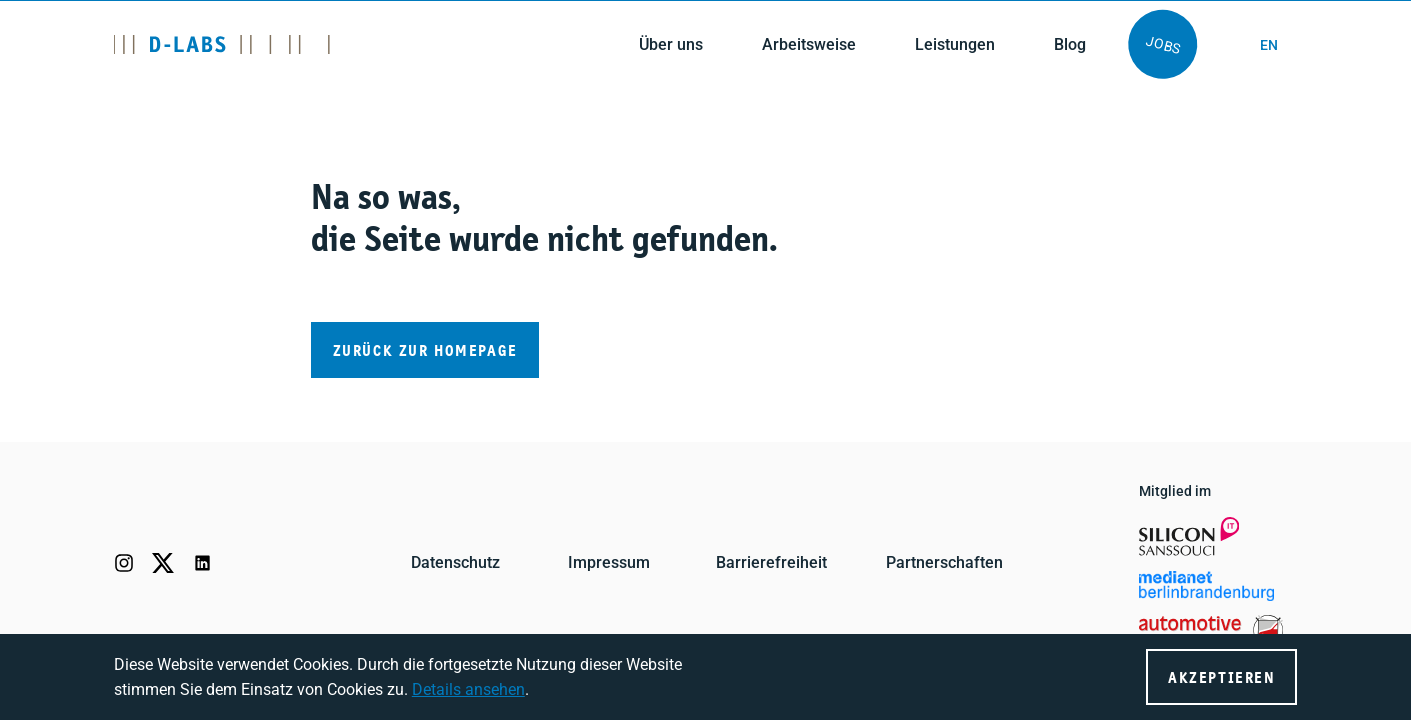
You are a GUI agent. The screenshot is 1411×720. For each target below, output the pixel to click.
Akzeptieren (1221, 678)
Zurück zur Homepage (425, 351)
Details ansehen (468, 689)
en (1269, 45)
